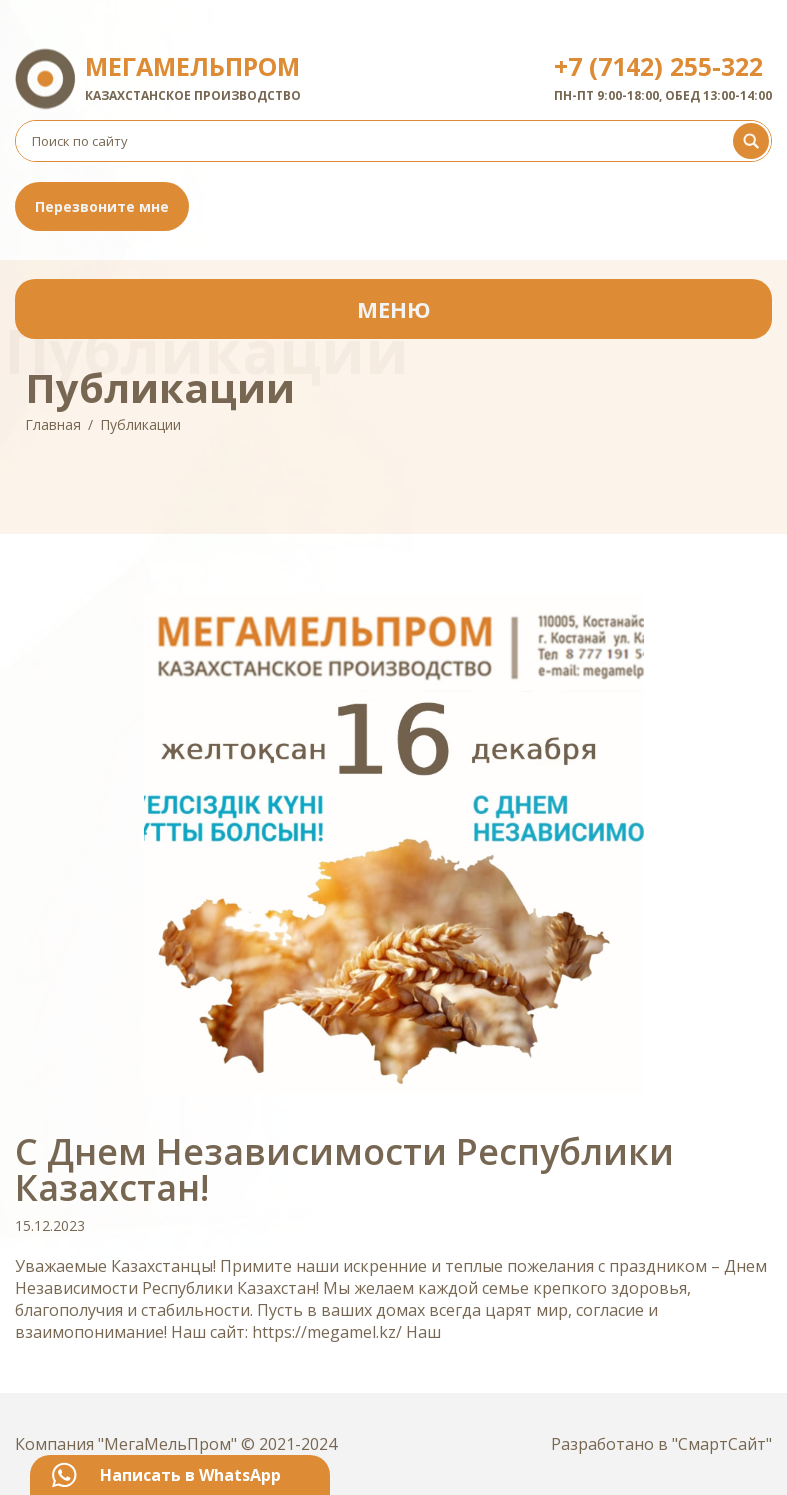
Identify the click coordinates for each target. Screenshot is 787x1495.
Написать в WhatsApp (190, 1475)
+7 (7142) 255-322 (658, 66)
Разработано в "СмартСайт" (661, 1444)
